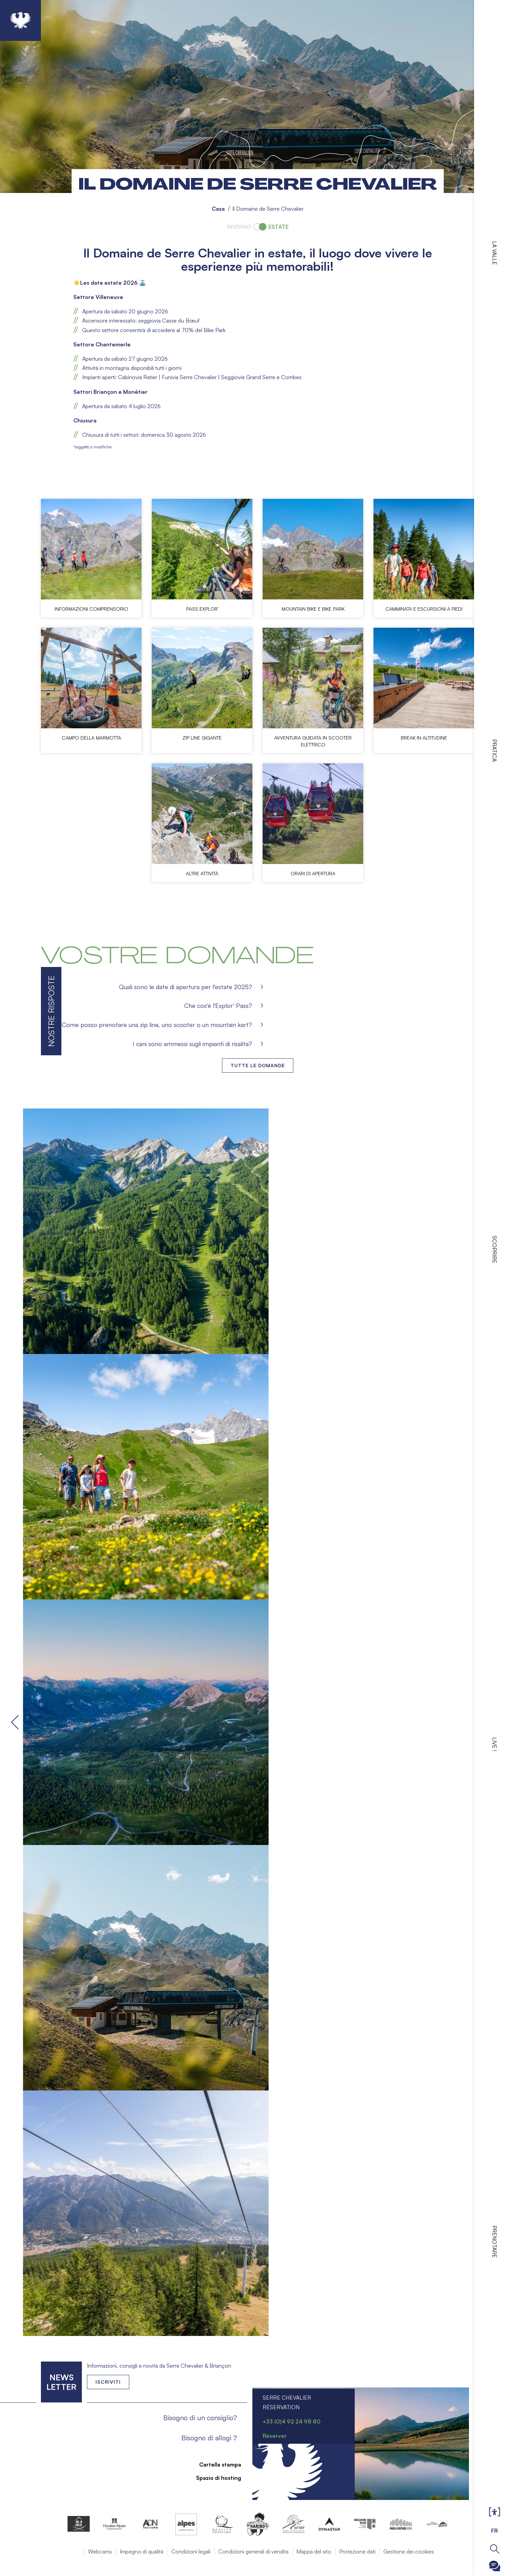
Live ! (494, 1744)
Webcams (100, 2551)
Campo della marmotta (91, 738)
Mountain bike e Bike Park (313, 609)
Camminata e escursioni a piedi (423, 609)
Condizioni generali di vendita (253, 2551)
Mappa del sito (313, 2551)
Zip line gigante (202, 738)
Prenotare (494, 2241)
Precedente (16, 1722)
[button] (257, 1231)
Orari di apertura (313, 873)
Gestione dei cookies (408, 2551)
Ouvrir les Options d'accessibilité (494, 2512)
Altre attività (202, 873)
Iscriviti (108, 2382)
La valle (494, 253)
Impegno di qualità (141, 2551)
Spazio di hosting (214, 2477)
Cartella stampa (216, 2464)
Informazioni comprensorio (91, 609)
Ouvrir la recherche (495, 2549)
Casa (218, 208)
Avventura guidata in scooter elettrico (313, 741)
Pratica (494, 750)
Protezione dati (357, 2551)
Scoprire (494, 1249)
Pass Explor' (202, 609)
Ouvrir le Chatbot (495, 2566)
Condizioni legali (190, 2551)
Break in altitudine (424, 738)
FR (494, 2530)
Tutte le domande (258, 1065)
